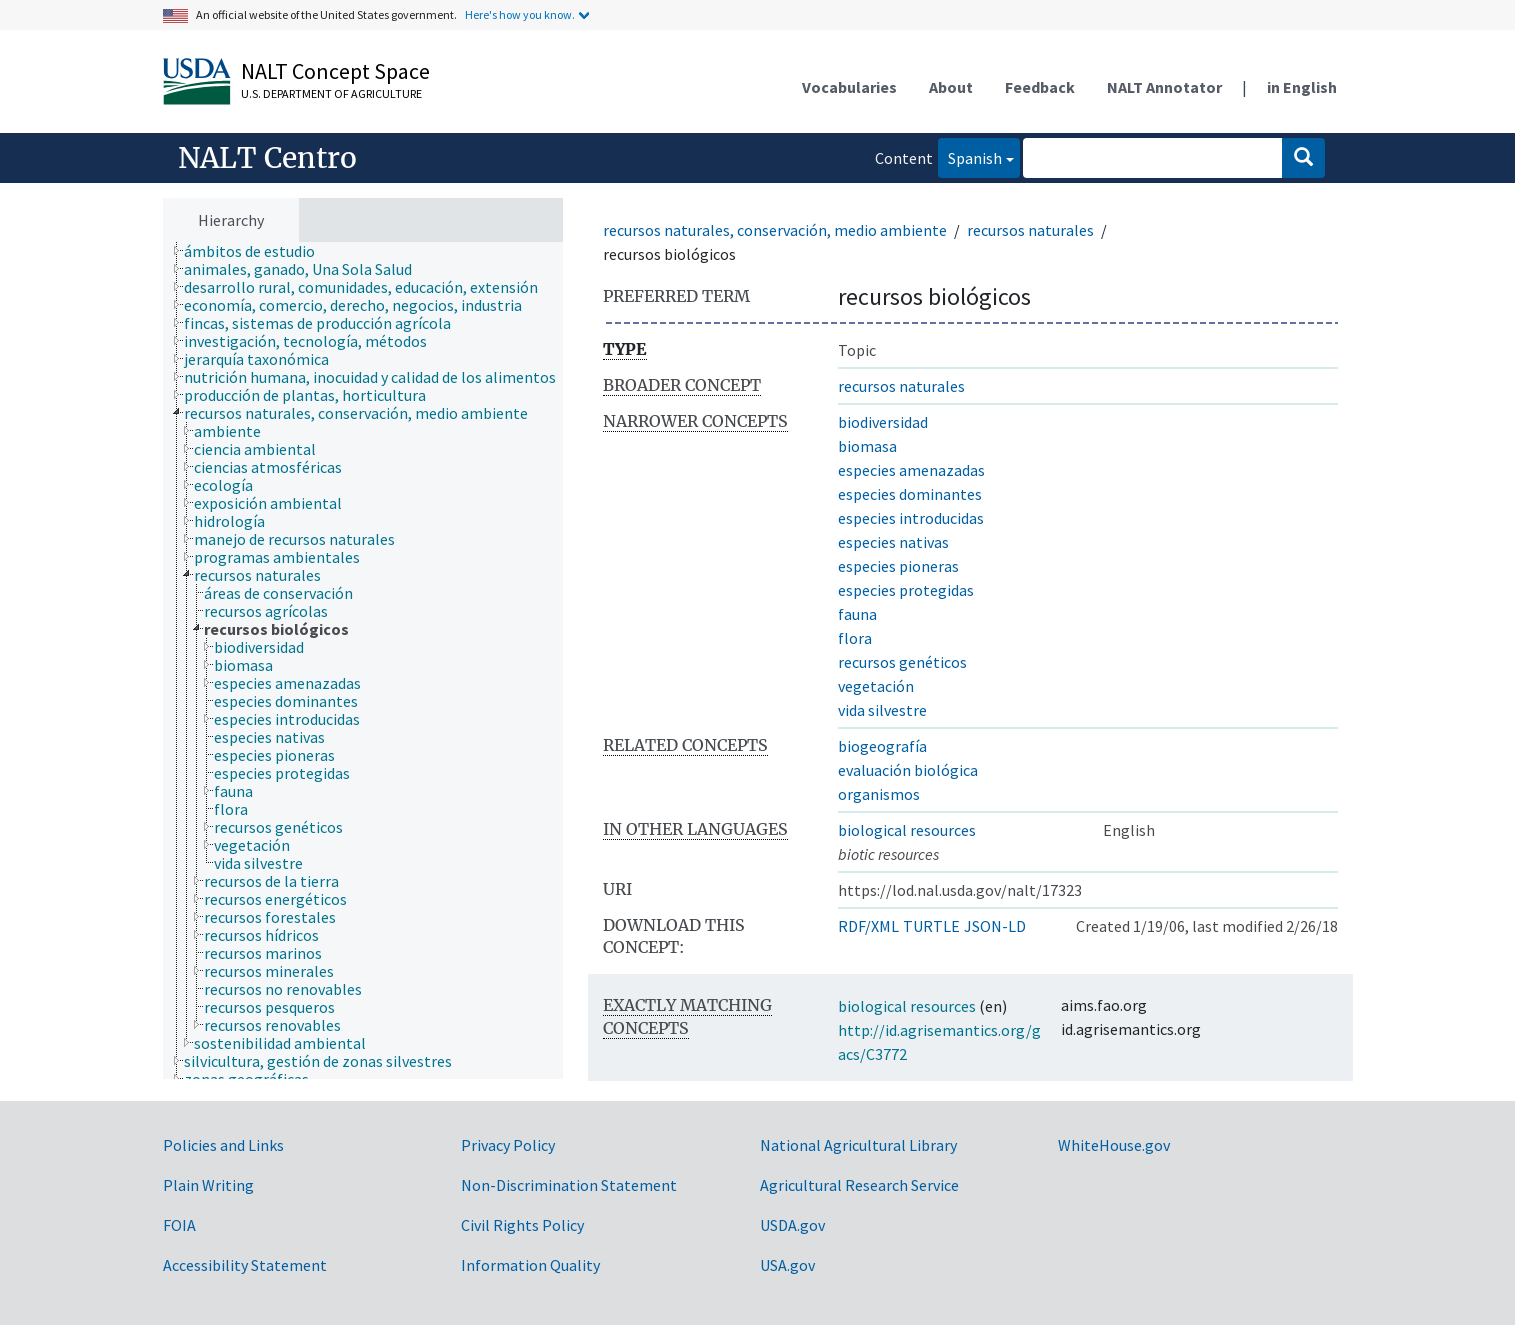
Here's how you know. (520, 14)
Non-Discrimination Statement (569, 1185)
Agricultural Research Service (859, 1185)
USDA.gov (792, 1225)
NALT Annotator (1164, 87)
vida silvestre (882, 710)
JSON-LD (995, 926)
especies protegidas (906, 590)
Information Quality (530, 1265)
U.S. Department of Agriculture (331, 93)
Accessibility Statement (245, 1265)
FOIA (179, 1225)
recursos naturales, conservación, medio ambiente (775, 230)
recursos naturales (1030, 230)
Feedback (1040, 87)
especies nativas (893, 542)
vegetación (876, 686)
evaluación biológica (908, 770)
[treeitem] (258, 251)
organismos (879, 794)
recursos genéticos (902, 662)
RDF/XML (868, 926)
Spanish (970, 156)
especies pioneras (898, 566)
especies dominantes (910, 494)
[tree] (363, 661)
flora (855, 638)
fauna (857, 614)
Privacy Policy (508, 1145)
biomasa (867, 446)
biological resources (907, 830)
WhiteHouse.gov (1114, 1145)
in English (1302, 87)
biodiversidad (883, 422)
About (951, 87)
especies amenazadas (911, 470)
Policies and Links (223, 1145)
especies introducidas (911, 518)
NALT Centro (267, 158)
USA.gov (787, 1265)
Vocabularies (849, 87)
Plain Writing (208, 1185)
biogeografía (882, 746)
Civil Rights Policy (522, 1225)
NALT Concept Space (335, 71)
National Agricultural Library (858, 1145)
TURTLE (931, 926)
